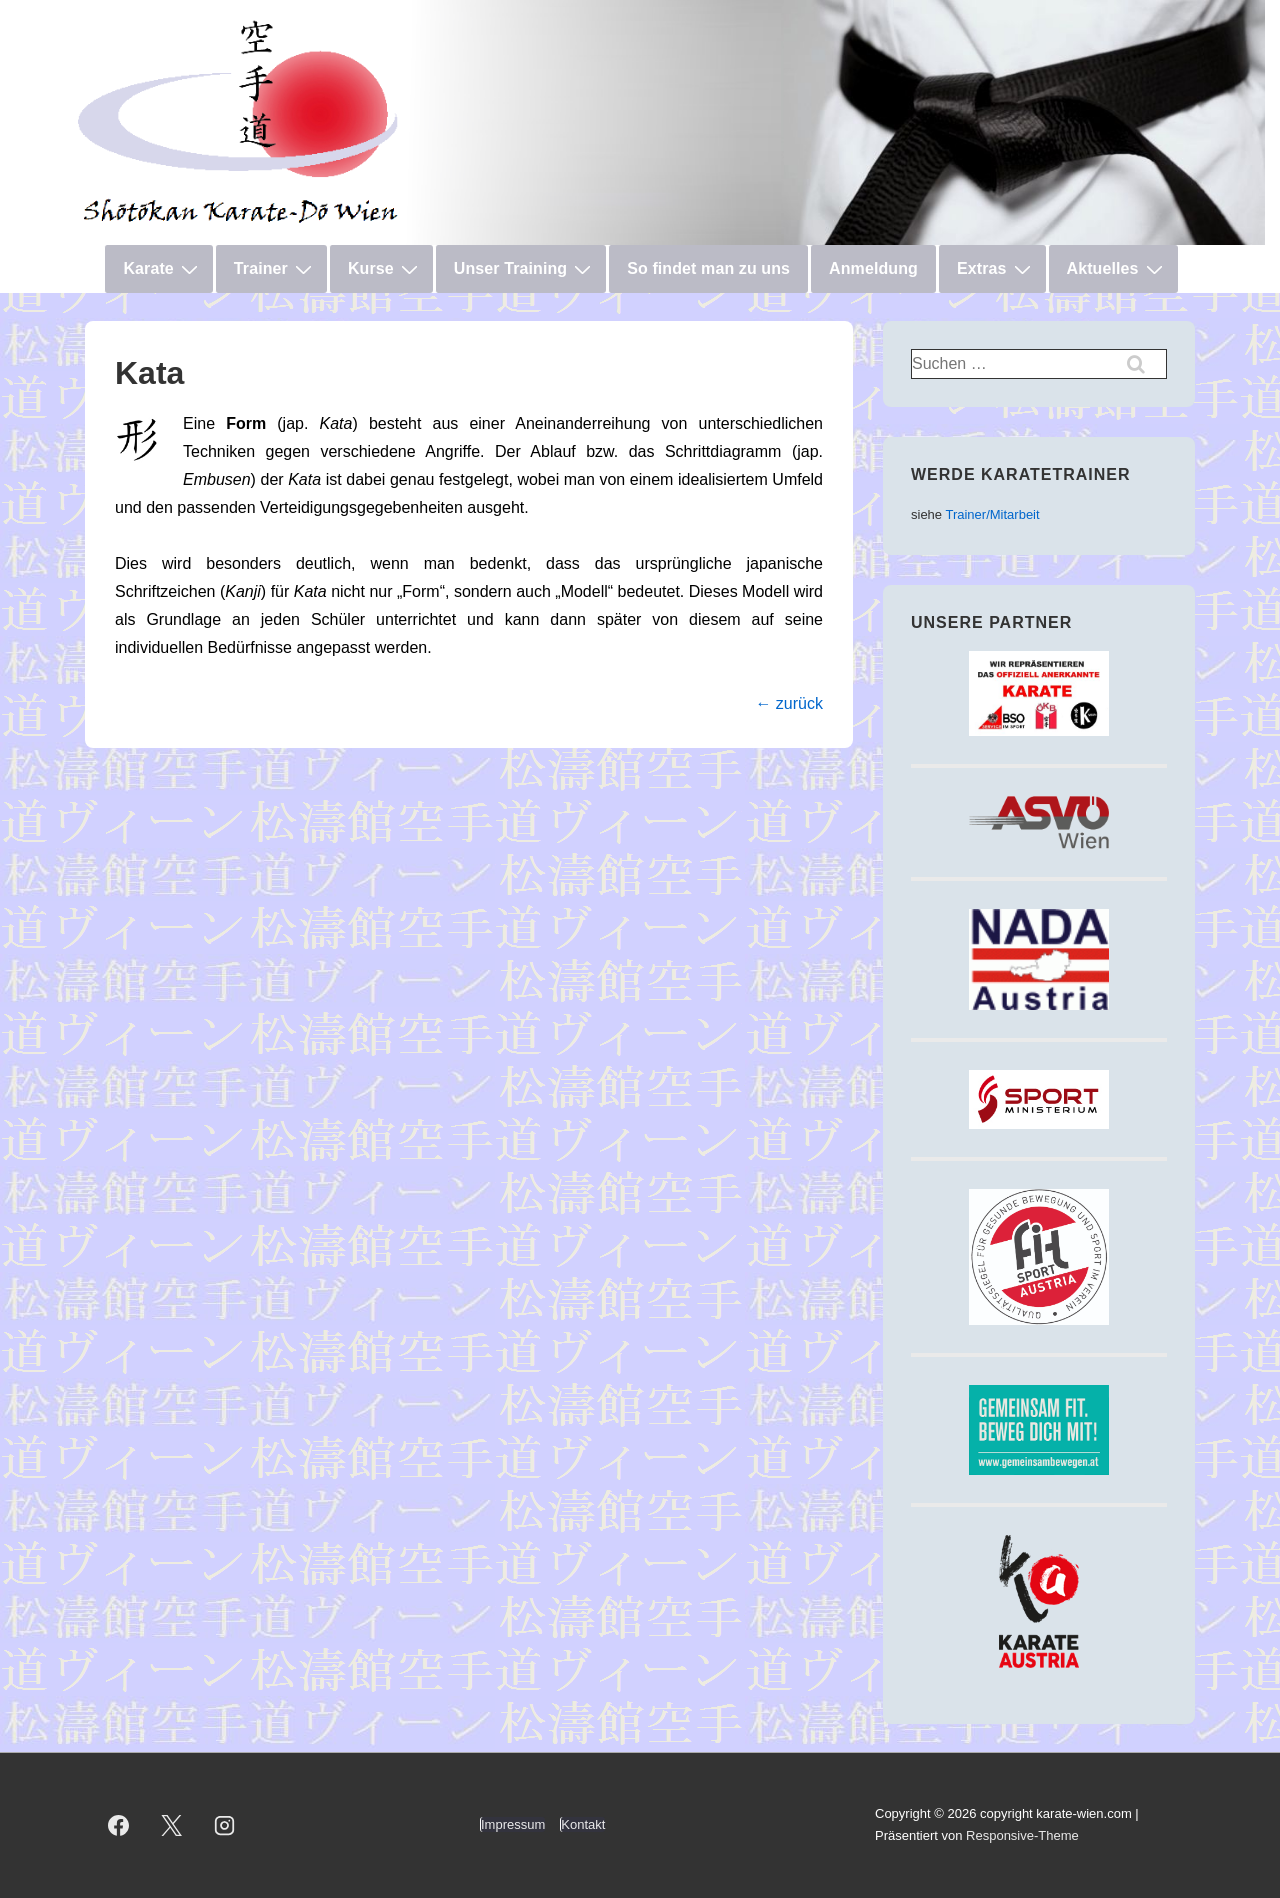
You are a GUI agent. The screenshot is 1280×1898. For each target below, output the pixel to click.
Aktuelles (1117, 269)
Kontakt (583, 1824)
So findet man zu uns (708, 268)
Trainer (275, 269)
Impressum (513, 1824)
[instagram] (225, 1825)
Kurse (385, 269)
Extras (996, 269)
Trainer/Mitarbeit (992, 514)
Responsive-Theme (1022, 1835)
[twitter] (172, 1825)
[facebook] (119, 1825)
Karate (162, 269)
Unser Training (525, 269)
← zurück (789, 703)
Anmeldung (873, 268)
